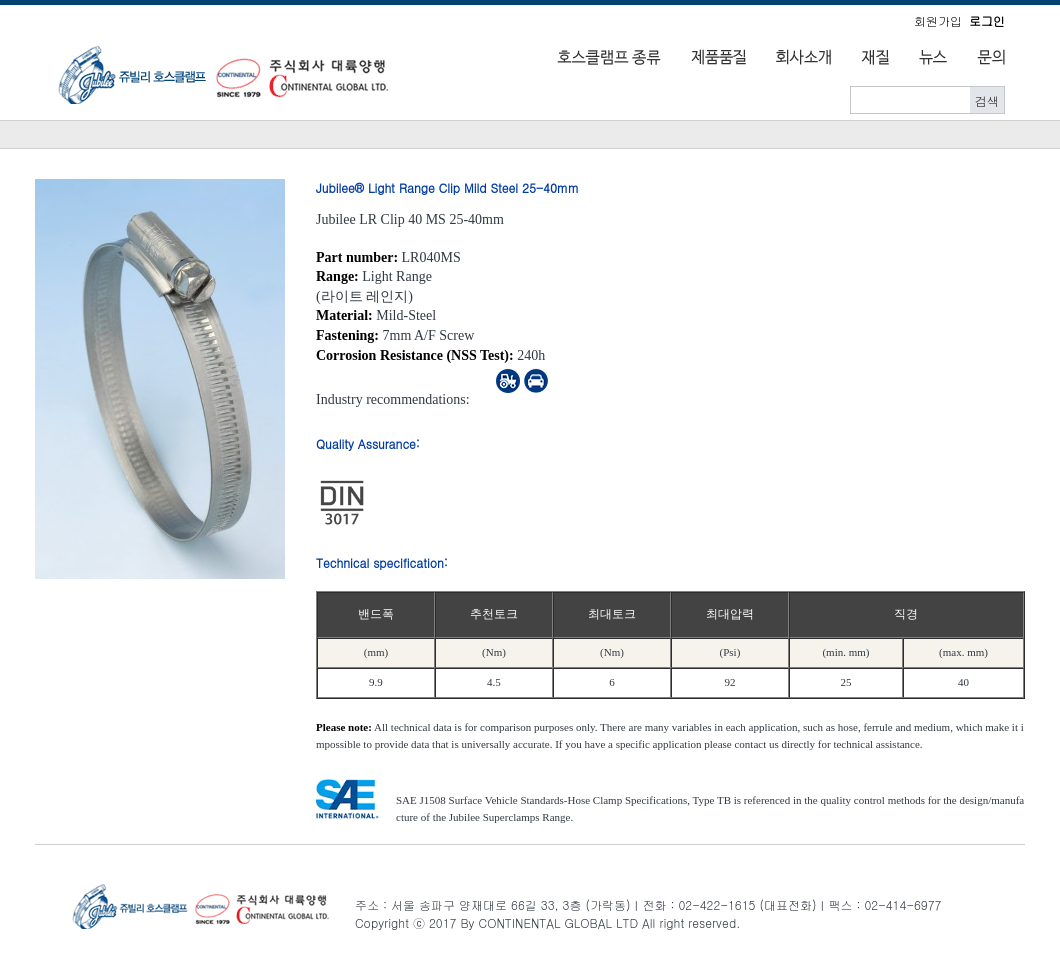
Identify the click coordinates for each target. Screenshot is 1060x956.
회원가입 (938, 20)
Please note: (344, 727)
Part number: (357, 257)
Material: (344, 315)
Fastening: (347, 335)
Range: (337, 276)
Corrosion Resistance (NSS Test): (415, 355)
